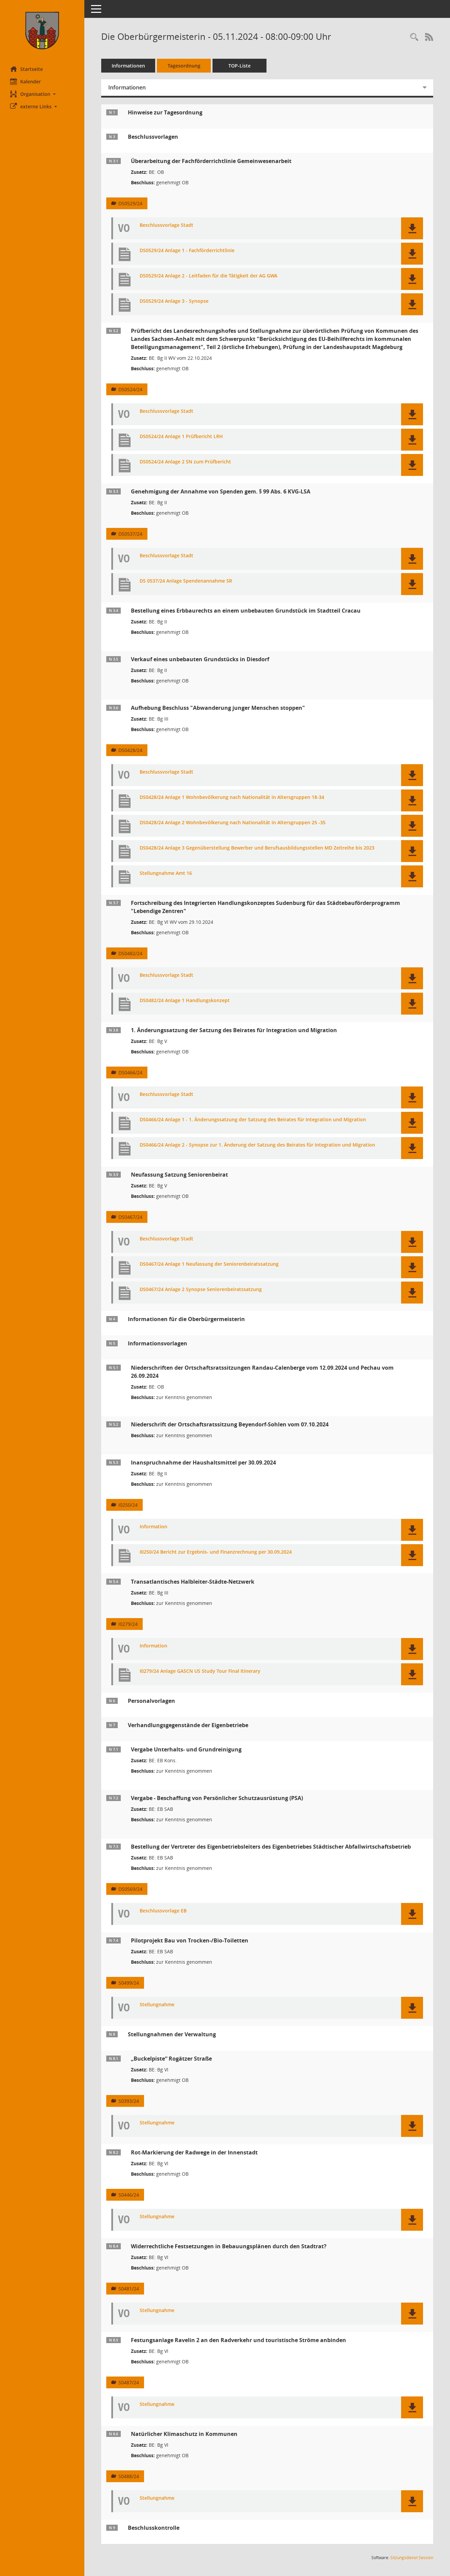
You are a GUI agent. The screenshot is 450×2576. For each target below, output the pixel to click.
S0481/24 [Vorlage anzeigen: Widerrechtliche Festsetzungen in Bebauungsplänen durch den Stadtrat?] (128, 2288)
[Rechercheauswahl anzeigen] (414, 37)
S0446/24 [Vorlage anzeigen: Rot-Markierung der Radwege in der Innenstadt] (128, 2195)
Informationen (128, 65)
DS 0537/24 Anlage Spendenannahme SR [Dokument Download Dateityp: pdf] (186, 581)
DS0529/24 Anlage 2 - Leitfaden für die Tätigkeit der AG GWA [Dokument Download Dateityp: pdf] (208, 276)
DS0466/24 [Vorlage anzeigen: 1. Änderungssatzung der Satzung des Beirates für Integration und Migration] (130, 1072)
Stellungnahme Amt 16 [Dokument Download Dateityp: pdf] (166, 873)
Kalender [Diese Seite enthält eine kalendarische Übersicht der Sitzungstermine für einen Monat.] (25, 81)
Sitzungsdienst (411, 2557)
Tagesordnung (184, 65)
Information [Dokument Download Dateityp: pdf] (153, 1527)
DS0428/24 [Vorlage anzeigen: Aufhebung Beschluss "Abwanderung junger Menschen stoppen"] (130, 750)
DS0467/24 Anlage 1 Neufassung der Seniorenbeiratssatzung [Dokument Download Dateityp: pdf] (209, 1264)
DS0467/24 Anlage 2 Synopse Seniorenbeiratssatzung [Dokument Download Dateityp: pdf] (201, 1289)
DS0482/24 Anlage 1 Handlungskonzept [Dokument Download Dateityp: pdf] (185, 1000)
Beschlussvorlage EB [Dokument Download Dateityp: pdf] (163, 1911)
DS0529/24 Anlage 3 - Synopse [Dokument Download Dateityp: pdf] (174, 301)
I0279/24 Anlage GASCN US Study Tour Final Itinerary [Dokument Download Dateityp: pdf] (200, 1671)
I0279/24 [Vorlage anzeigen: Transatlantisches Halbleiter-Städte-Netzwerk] (128, 1624)
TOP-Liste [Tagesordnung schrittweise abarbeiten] (239, 65)
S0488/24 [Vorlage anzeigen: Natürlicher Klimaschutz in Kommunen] (128, 2476)
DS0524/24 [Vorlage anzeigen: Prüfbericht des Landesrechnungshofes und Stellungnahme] (130, 389)
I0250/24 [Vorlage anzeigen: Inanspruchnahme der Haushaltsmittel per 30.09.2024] (128, 1505)
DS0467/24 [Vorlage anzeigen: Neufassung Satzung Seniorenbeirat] (130, 1217)
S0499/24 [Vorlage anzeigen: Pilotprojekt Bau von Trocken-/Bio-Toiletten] (128, 1983)
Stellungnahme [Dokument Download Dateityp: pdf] (157, 2005)
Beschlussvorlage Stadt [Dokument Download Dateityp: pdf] (166, 225)
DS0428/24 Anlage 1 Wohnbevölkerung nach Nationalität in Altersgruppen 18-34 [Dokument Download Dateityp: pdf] (232, 797)
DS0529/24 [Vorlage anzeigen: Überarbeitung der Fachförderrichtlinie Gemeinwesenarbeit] (130, 203)
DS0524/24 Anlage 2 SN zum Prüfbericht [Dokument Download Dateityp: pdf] (185, 462)
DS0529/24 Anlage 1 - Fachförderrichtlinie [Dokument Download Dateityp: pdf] (187, 250)
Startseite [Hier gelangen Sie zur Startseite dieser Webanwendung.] (26, 68)
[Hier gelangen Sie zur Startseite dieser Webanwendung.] (42, 30)
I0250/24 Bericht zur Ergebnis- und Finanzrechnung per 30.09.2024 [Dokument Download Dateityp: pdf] (216, 1552)
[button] (42, 94)
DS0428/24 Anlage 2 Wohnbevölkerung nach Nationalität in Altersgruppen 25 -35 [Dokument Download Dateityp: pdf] (233, 823)
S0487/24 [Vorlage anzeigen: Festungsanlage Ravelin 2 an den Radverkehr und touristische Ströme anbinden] (128, 2382)
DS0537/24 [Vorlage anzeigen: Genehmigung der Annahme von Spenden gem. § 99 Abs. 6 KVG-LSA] (130, 534)
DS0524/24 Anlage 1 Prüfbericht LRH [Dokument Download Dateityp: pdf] (181, 436)
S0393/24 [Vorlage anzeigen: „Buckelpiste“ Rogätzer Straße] (128, 2101)
